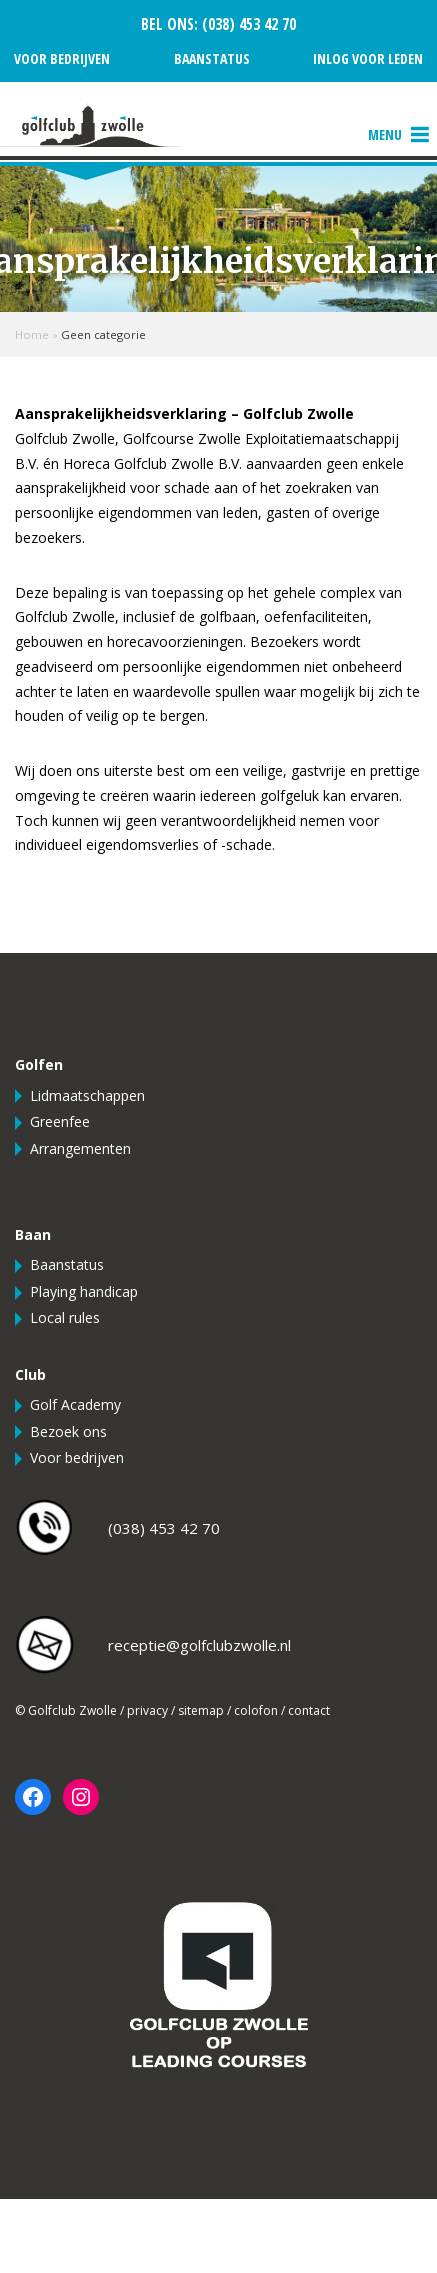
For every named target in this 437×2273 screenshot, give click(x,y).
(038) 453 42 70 (247, 24)
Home (32, 334)
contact (309, 1710)
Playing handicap (84, 1291)
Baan (33, 1234)
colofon (256, 1710)
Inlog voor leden (368, 58)
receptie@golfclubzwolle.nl (199, 1645)
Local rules (65, 1317)
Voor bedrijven (62, 58)
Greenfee (60, 1121)
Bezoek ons (68, 1431)
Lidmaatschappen (87, 1095)
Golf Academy (75, 1404)
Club (30, 1374)
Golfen (39, 1064)
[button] (385, 135)
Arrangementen (80, 1148)
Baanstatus (212, 58)
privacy (147, 1710)
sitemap (201, 1710)
